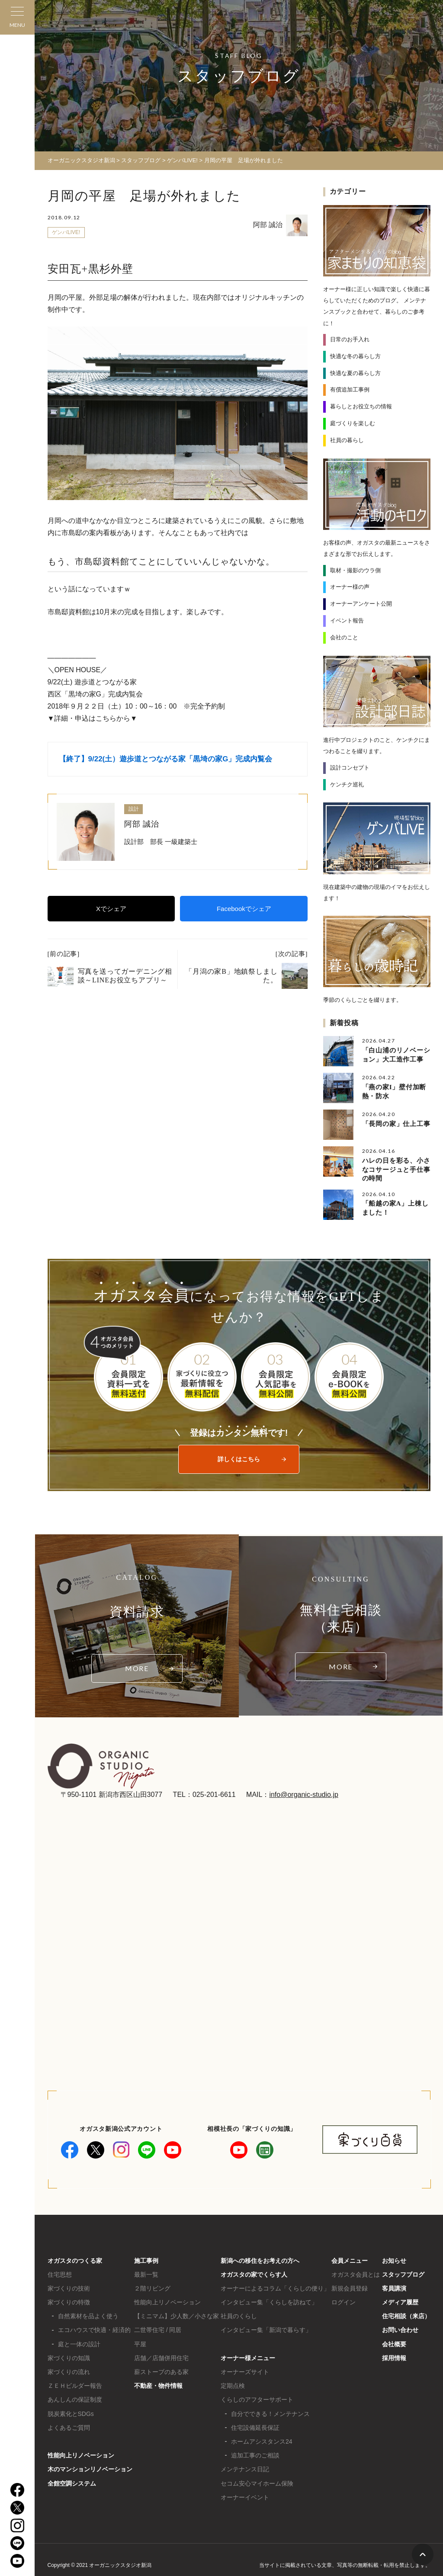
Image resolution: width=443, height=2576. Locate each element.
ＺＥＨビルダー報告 (75, 2383)
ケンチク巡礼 (347, 783)
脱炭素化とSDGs (71, 2411)
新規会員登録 (349, 2286)
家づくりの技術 (69, 2286)
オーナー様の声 (349, 586)
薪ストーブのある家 (161, 2369)
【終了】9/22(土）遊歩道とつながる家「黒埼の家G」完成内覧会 (166, 759)
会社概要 (394, 2342)
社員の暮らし (347, 439)
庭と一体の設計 (79, 2342)
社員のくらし (239, 2314)
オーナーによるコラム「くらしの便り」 (275, 2286)
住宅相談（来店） (406, 2314)
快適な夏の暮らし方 (355, 372)
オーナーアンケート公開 (361, 603)
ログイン (343, 2300)
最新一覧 (146, 2272)
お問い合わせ (400, 2328)
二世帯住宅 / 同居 (158, 2328)
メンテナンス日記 (245, 2467)
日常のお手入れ (349, 339)
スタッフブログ (403, 2272)
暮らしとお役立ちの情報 (361, 406)
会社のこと (344, 637)
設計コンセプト (349, 766)
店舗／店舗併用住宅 (161, 2355)
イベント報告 (347, 620)
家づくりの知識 (69, 2355)
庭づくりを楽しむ (352, 423)
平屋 (140, 2342)
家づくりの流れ (69, 2369)
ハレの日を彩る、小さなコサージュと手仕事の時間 (396, 1168)
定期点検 (233, 2383)
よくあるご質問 (69, 2425)
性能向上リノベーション (81, 2453)
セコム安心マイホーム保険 (257, 2481)
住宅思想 (60, 2272)
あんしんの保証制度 (75, 2397)
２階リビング (152, 2286)
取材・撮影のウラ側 (355, 570)
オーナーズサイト (245, 2369)
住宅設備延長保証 (255, 2425)
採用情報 (394, 2355)
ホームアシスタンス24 (261, 2439)
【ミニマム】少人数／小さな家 (176, 2314)
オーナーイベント (245, 2495)
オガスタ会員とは (355, 2272)
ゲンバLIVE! (66, 232)
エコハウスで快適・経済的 (94, 2328)
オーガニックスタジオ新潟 (81, 160)
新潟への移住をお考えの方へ (260, 2258)
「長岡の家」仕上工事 (396, 1122)
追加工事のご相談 (255, 2453)
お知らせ (394, 2258)
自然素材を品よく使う (88, 2314)
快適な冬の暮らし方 (355, 356)
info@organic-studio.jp (303, 1792)
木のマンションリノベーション (90, 2467)
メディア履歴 (400, 2300)
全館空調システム (72, 2481)
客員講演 (394, 2286)
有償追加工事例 (349, 389)
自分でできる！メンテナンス (270, 2411)
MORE (137, 1666)
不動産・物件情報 (158, 2383)
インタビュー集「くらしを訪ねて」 (269, 2300)
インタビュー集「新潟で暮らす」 (266, 2328)
